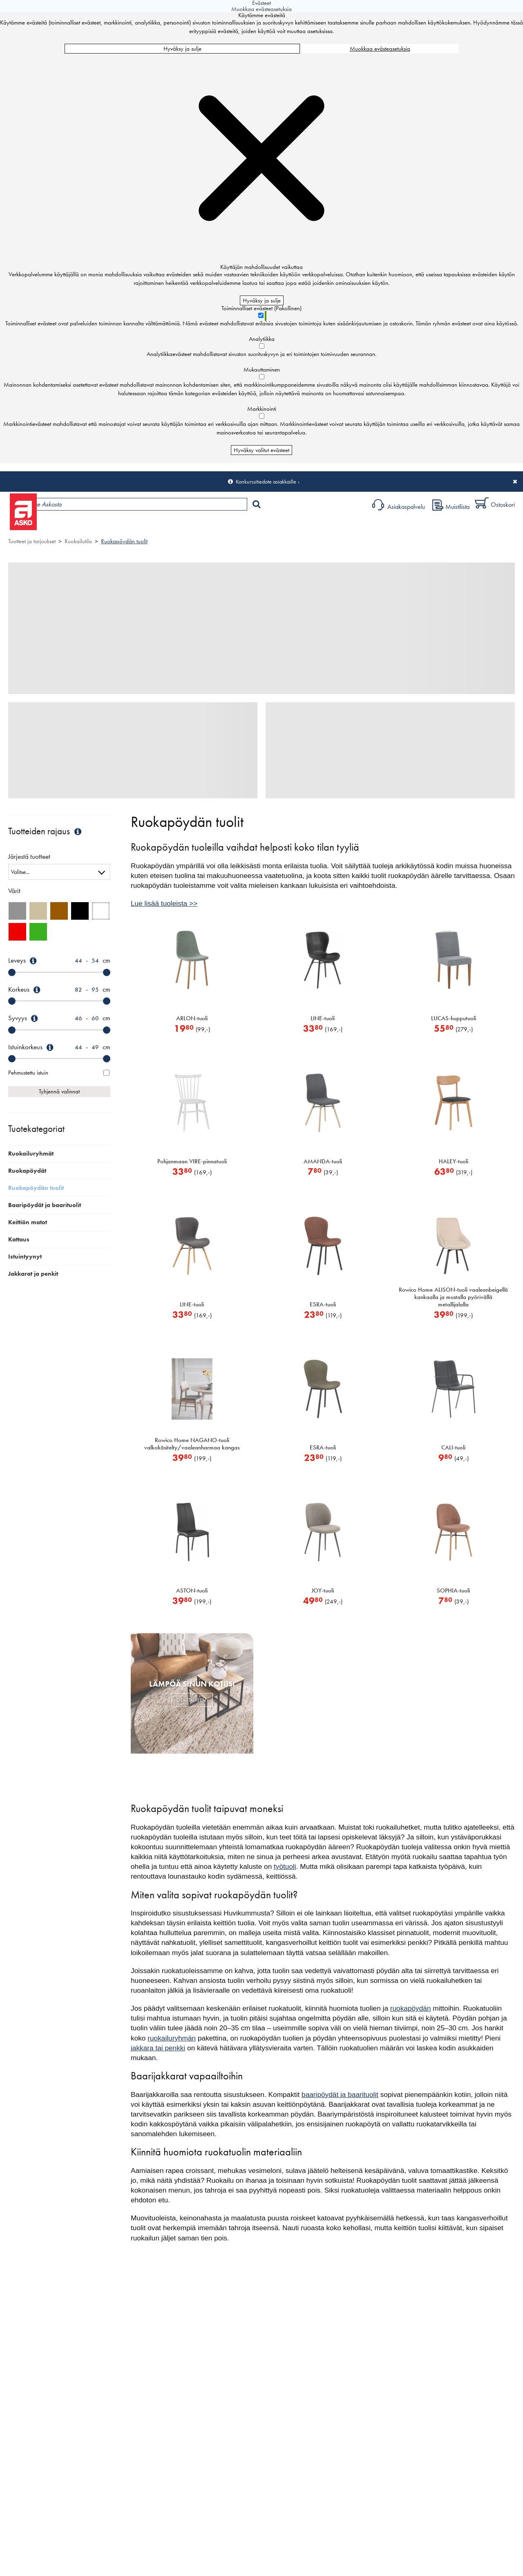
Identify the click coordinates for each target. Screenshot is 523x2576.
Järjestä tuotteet (29, 856)
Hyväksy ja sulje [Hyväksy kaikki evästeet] (182, 49)
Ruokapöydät (27, 1171)
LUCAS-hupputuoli (453, 1018)
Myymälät (137, 525)
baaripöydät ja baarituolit (340, 2094)
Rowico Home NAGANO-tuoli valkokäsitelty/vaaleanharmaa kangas (191, 1443)
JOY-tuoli (322, 1590)
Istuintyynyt (25, 1256)
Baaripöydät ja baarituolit (44, 1205)
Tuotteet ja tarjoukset (77, 525)
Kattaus (18, 1239)
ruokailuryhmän (172, 2038)
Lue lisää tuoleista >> (164, 903)
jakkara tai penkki (158, 2048)
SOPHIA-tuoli (453, 1590)
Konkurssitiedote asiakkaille (266, 481)
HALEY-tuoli (453, 1161)
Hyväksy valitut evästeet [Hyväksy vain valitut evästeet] (261, 450)
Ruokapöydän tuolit (124, 541)
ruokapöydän (410, 2008)
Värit (14, 891)
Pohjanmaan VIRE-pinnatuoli (192, 1161)
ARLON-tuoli (192, 1018)
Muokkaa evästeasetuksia (380, 49)
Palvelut (180, 525)
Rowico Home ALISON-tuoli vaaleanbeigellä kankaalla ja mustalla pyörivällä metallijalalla (453, 1297)
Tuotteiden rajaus (45, 831)
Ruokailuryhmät (31, 1153)
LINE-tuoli (323, 1018)
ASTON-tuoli (192, 1590)
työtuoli (285, 1866)
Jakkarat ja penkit (33, 1274)
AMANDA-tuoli (323, 1161)
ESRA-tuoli (323, 1304)
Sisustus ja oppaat (228, 525)
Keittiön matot (27, 1222)
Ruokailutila (78, 541)
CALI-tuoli (453, 1447)
